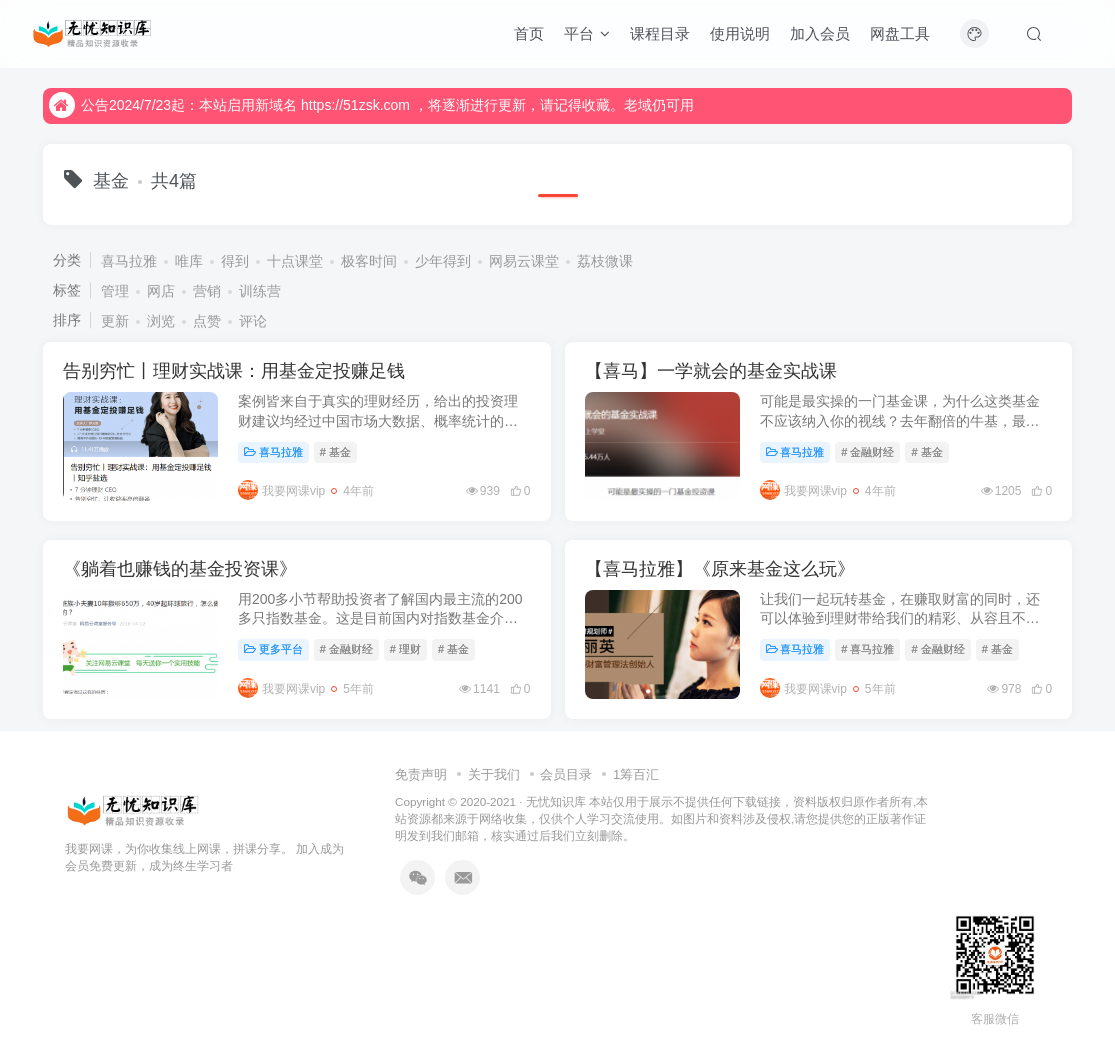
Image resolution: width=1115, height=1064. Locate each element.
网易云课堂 (524, 261)
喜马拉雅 (129, 261)
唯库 (189, 261)
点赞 (207, 321)
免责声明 (421, 774)
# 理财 (405, 649)
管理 (115, 291)
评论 (253, 321)
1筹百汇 (636, 774)
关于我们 (494, 774)
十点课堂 (295, 261)
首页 (529, 33)
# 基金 (335, 452)
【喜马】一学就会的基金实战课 (711, 371)
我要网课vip (281, 491)
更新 (115, 321)
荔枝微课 (605, 261)
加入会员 (820, 33)
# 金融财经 (867, 452)
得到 (235, 261)
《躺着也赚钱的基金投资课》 (180, 569)
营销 (207, 291)
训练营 (260, 291)
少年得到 (443, 261)
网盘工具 (900, 33)
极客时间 (369, 261)
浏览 (161, 321)
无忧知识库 (556, 801)
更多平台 (273, 649)
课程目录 (660, 33)
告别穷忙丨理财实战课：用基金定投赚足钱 (234, 371)
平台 (587, 33)
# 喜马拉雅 (867, 649)
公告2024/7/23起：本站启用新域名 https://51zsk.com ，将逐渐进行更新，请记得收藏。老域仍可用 (371, 105)
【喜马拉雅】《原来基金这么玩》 (720, 569)
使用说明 (740, 33)
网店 (161, 291)
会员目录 (566, 774)
